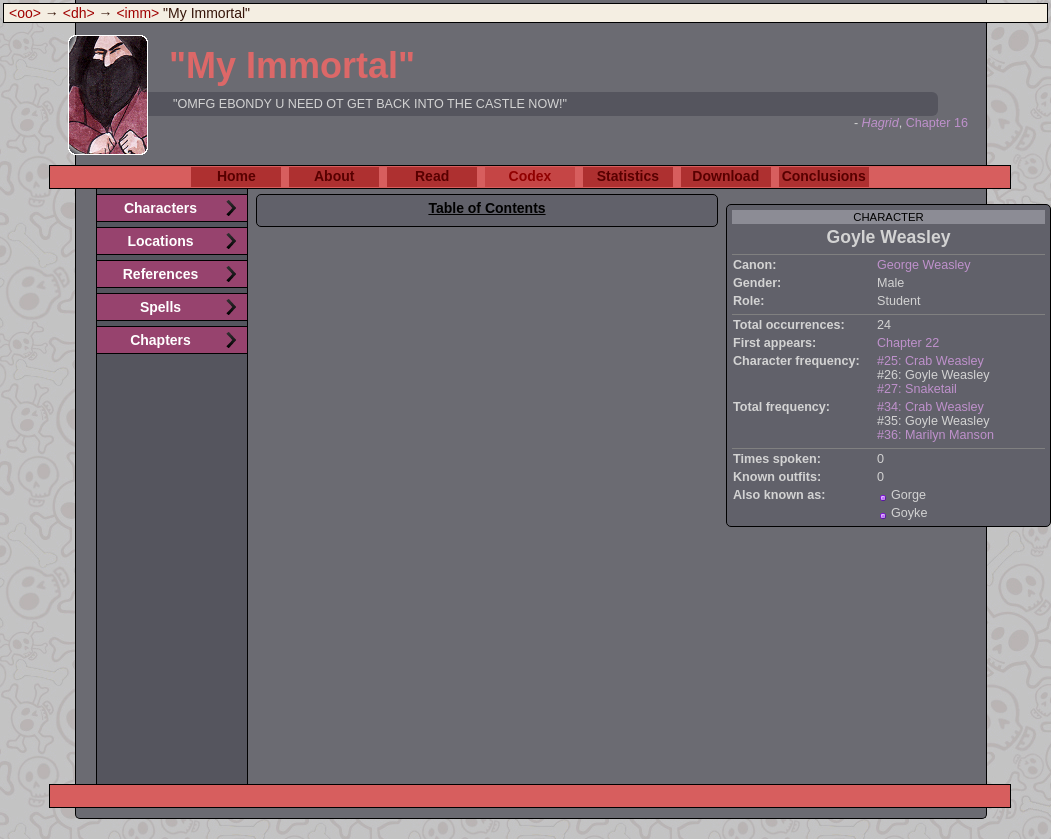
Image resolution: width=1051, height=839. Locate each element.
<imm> (137, 13)
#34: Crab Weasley (930, 407)
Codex (530, 176)
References (161, 274)
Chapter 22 (908, 343)
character (888, 217)
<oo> (25, 13)
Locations (160, 241)
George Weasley (924, 265)
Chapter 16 (937, 123)
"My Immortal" (292, 65)
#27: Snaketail (917, 389)
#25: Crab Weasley (930, 361)
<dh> (79, 13)
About (334, 176)
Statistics (628, 176)
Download (725, 176)
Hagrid (880, 123)
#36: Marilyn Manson (935, 435)
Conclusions (824, 176)
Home (236, 176)
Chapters (160, 340)
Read (432, 176)
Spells (160, 307)
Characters (160, 208)
